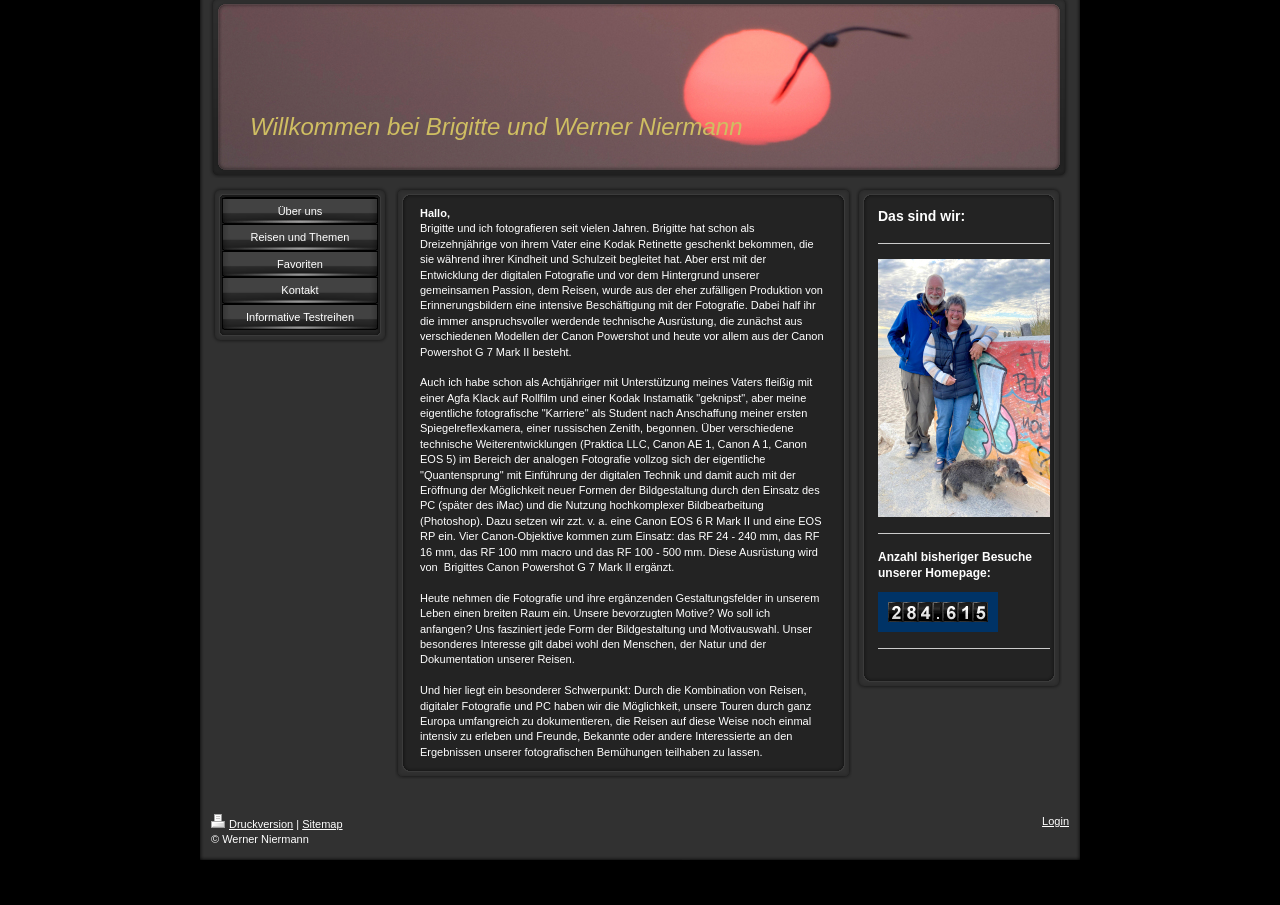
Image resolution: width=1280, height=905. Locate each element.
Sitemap (322, 824)
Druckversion (252, 824)
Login (1055, 821)
